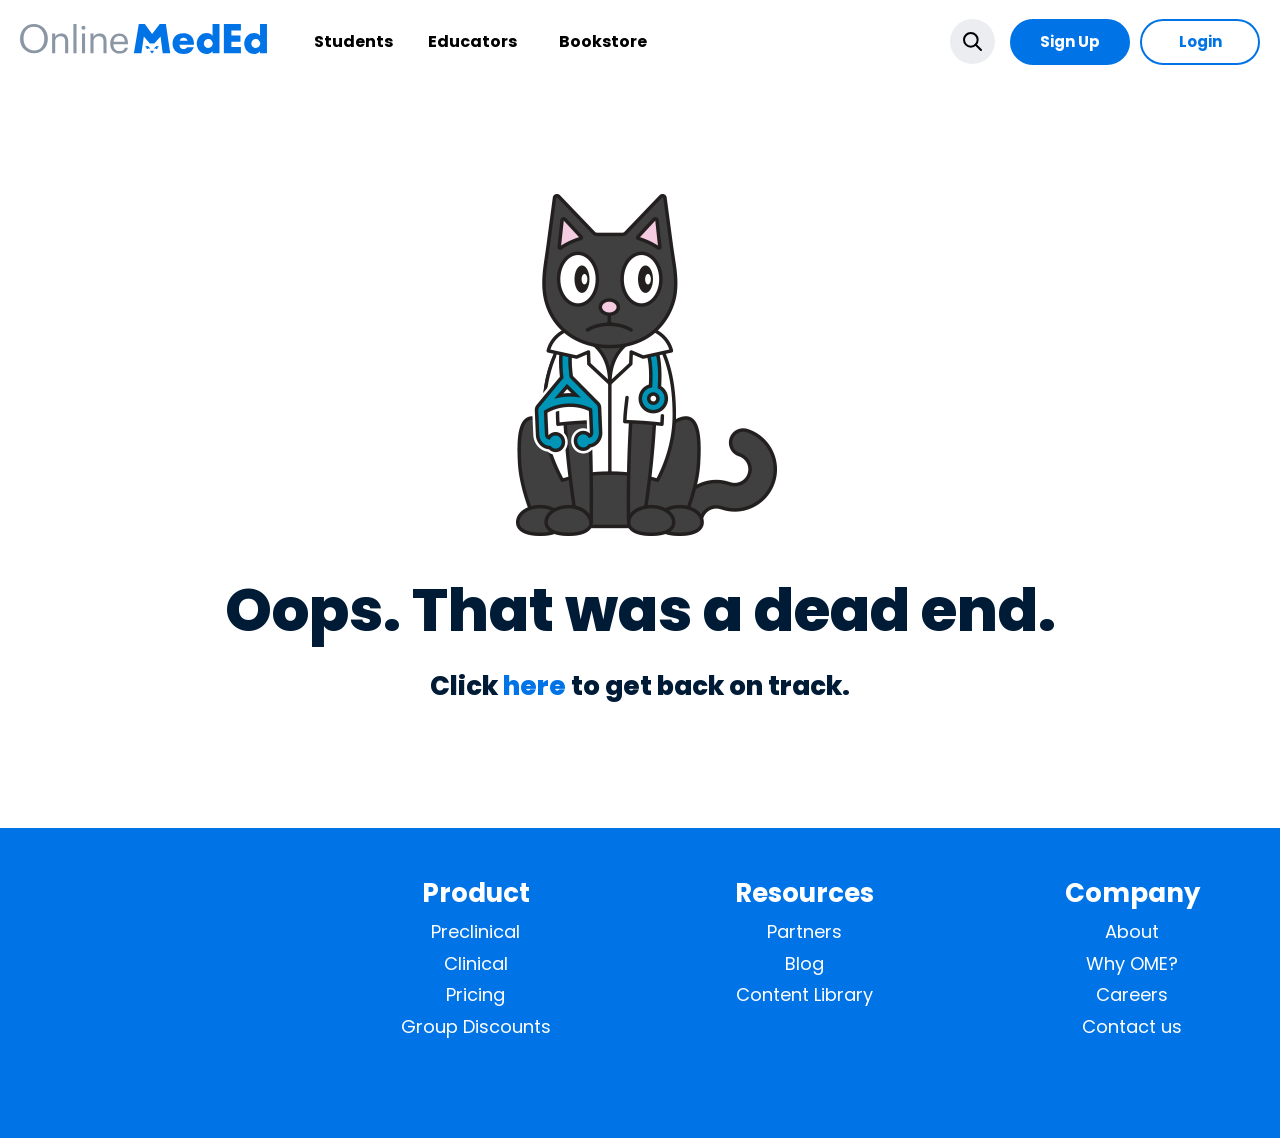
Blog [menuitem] (804, 964)
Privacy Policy (1114, 1090)
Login (1200, 41)
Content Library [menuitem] (804, 995)
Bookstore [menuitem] (555, 41)
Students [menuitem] (305, 41)
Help (1192, 1090)
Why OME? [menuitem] (1132, 964)
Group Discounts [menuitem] (476, 1027)
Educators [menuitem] (424, 41)
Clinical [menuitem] (476, 964)
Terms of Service (1000, 1090)
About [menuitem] (1132, 932)
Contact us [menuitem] (1132, 1027)
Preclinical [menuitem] (475, 932)
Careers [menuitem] (1132, 995)
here (534, 686)
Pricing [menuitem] (475, 995)
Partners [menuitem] (804, 932)
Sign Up (1070, 41)
